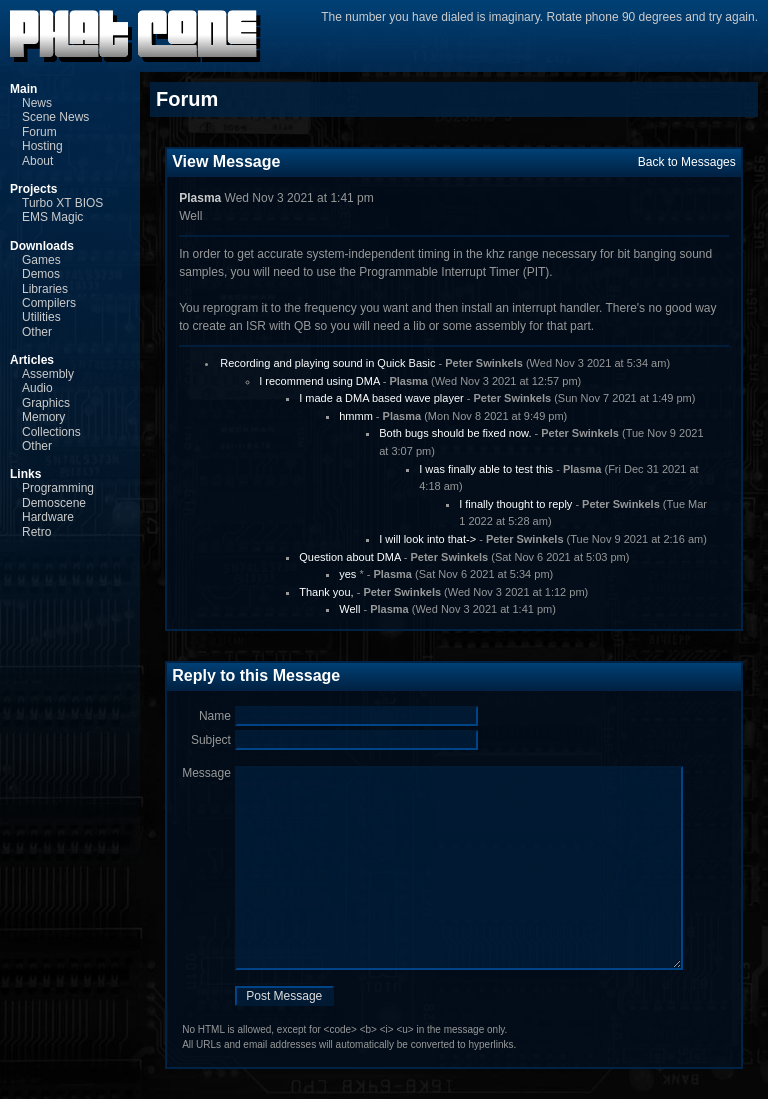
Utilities (41, 317)
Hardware (48, 517)
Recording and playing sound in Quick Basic (327, 363)
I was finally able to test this (486, 469)
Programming (58, 488)
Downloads (42, 246)
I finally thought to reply (515, 504)
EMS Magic (52, 217)
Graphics (46, 403)
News (37, 103)
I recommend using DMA (319, 381)
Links (25, 474)
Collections (51, 432)
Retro (36, 532)
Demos (41, 274)
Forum (39, 132)
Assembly (48, 374)
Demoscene (54, 503)
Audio (37, 388)
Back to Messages (687, 162)
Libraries (45, 289)
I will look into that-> (427, 539)
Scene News (55, 117)
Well (349, 609)
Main (23, 89)
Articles (32, 360)
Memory (43, 417)
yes (347, 574)
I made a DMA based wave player (381, 398)
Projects (33, 189)
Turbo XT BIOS (62, 203)
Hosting (42, 146)
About (37, 161)
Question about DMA (350, 557)
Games (41, 260)
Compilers (49, 303)
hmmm (356, 416)
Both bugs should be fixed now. (455, 433)
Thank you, (326, 592)
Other (37, 332)
